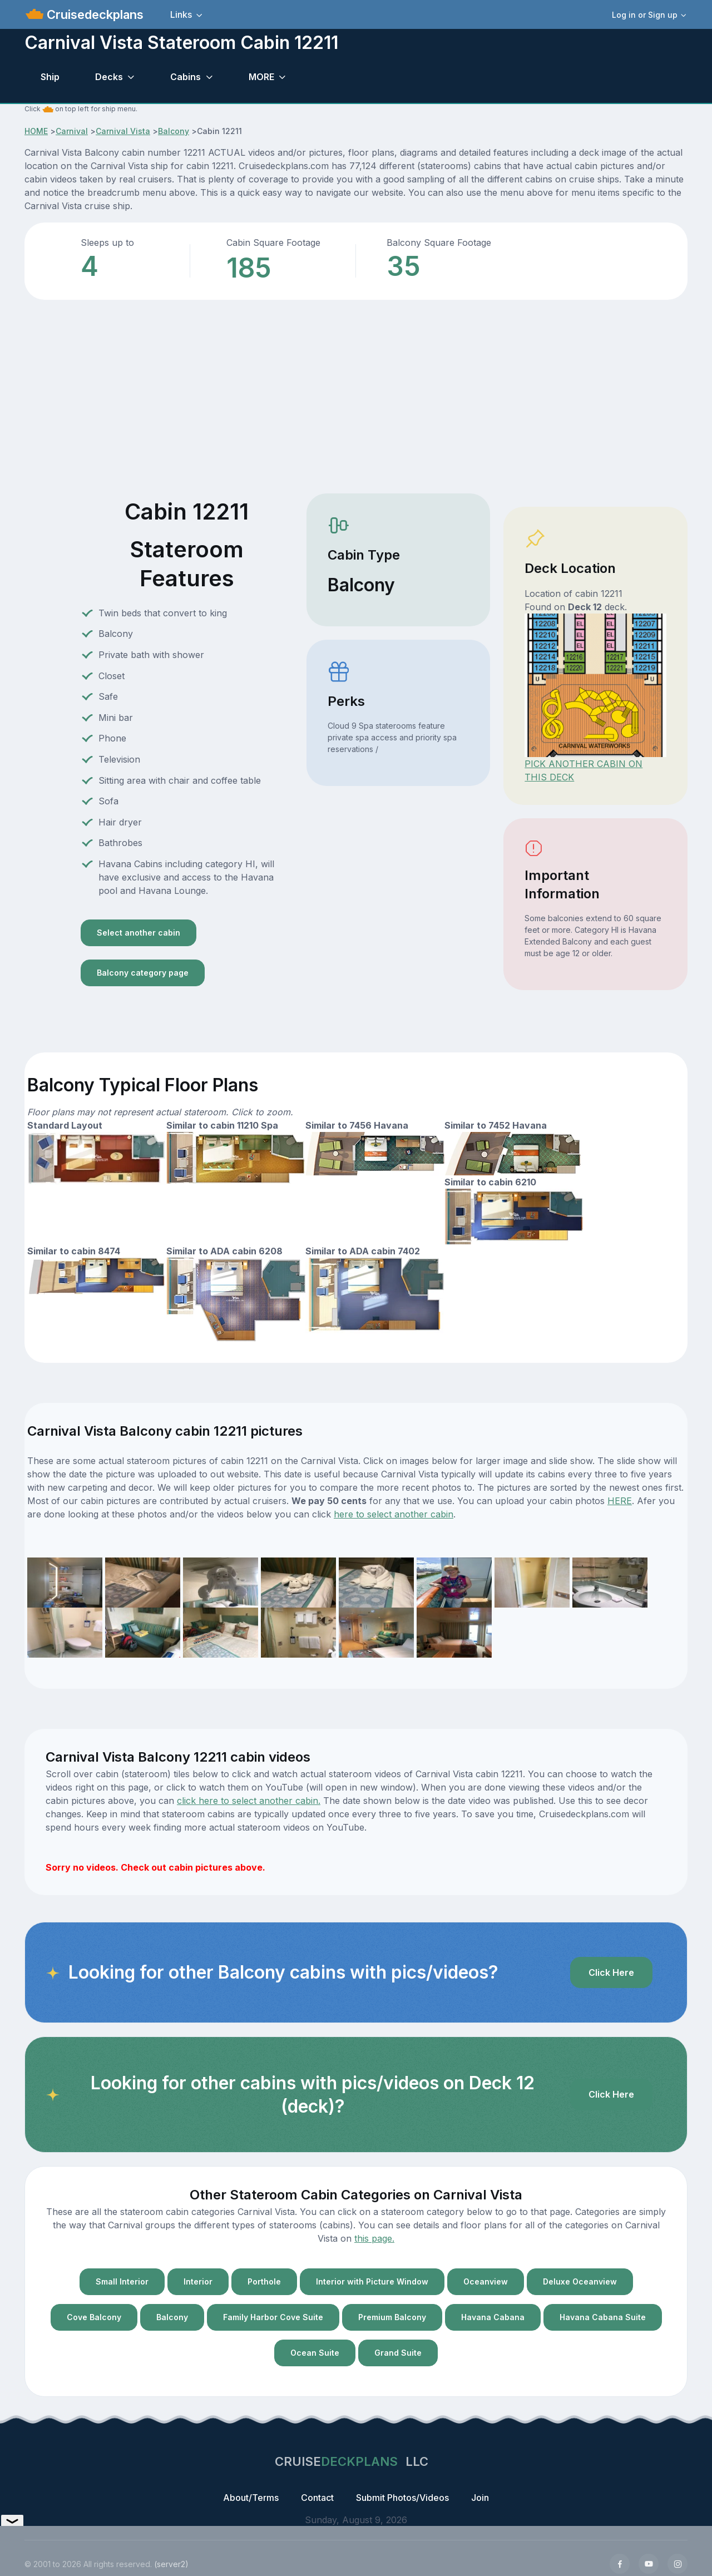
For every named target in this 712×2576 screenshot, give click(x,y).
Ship (50, 76)
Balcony (173, 131)
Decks (109, 76)
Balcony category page (143, 972)
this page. (374, 2238)
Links (181, 14)
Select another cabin (138, 932)
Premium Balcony (392, 2317)
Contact (317, 2497)
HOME (36, 131)
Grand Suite (398, 2352)
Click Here (611, 1972)
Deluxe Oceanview (580, 2281)
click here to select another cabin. (248, 1800)
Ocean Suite (314, 2352)
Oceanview (485, 2281)
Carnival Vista (123, 131)
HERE (619, 1500)
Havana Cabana (493, 2317)
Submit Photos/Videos (402, 2497)
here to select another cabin (393, 1514)
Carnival (72, 131)
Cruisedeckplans (93, 14)
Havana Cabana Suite (603, 2317)
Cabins (185, 76)
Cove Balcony (94, 2317)
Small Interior (122, 2281)
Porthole (264, 2281)
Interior (198, 2281)
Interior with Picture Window (372, 2281)
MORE (261, 76)
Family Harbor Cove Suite (273, 2317)
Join (480, 2497)
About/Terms (251, 2497)
